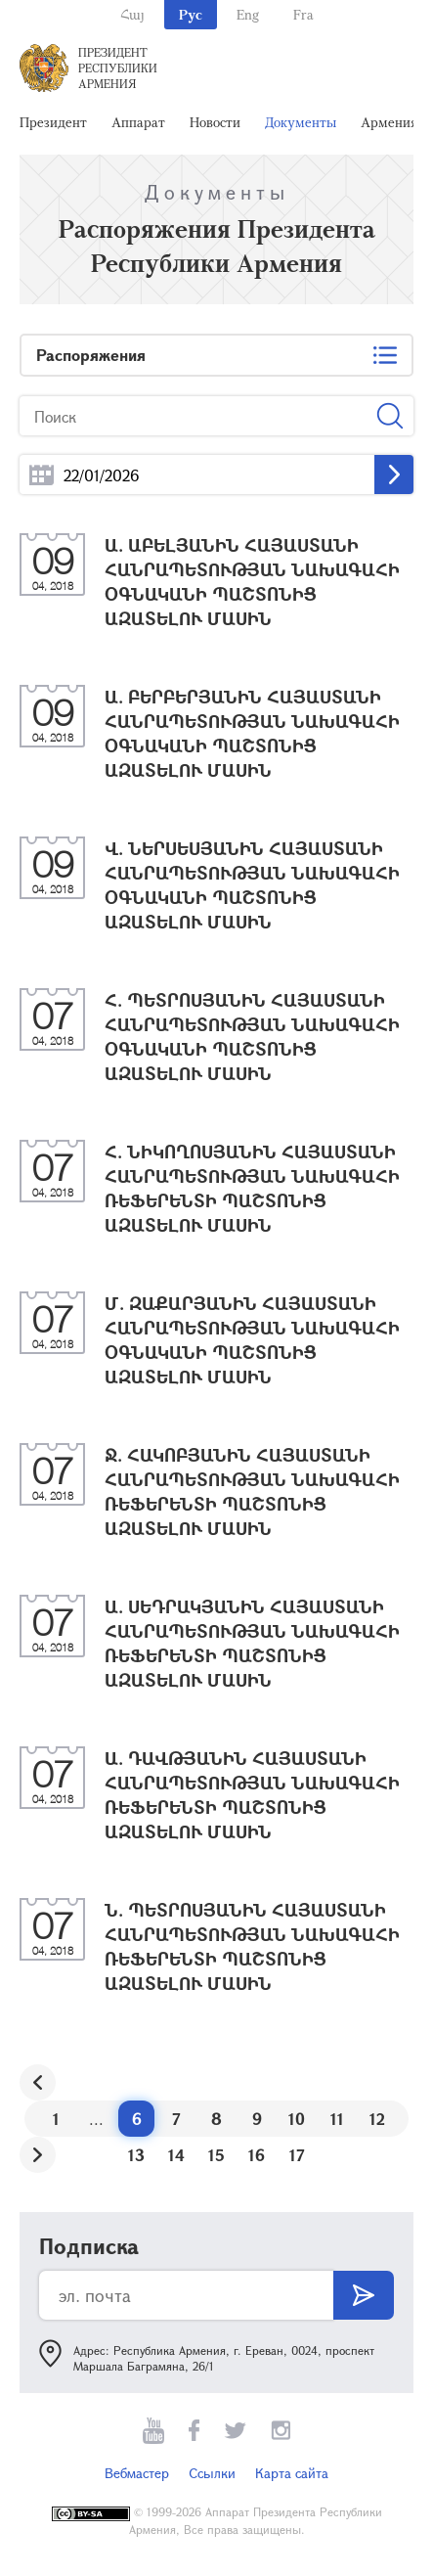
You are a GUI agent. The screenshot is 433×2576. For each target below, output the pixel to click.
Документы (300, 122)
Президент (53, 122)
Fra (303, 14)
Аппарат (138, 122)
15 (216, 2155)
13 (136, 2155)
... (41, 475)
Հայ (132, 14)
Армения (389, 122)
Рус (190, 14)
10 (296, 2118)
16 (256, 2155)
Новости (215, 122)
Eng (248, 14)
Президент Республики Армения (117, 67)
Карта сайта (291, 2472)
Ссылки (212, 2472)
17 (297, 2155)
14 (176, 2155)
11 (337, 2118)
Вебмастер (137, 2472)
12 (377, 2118)
